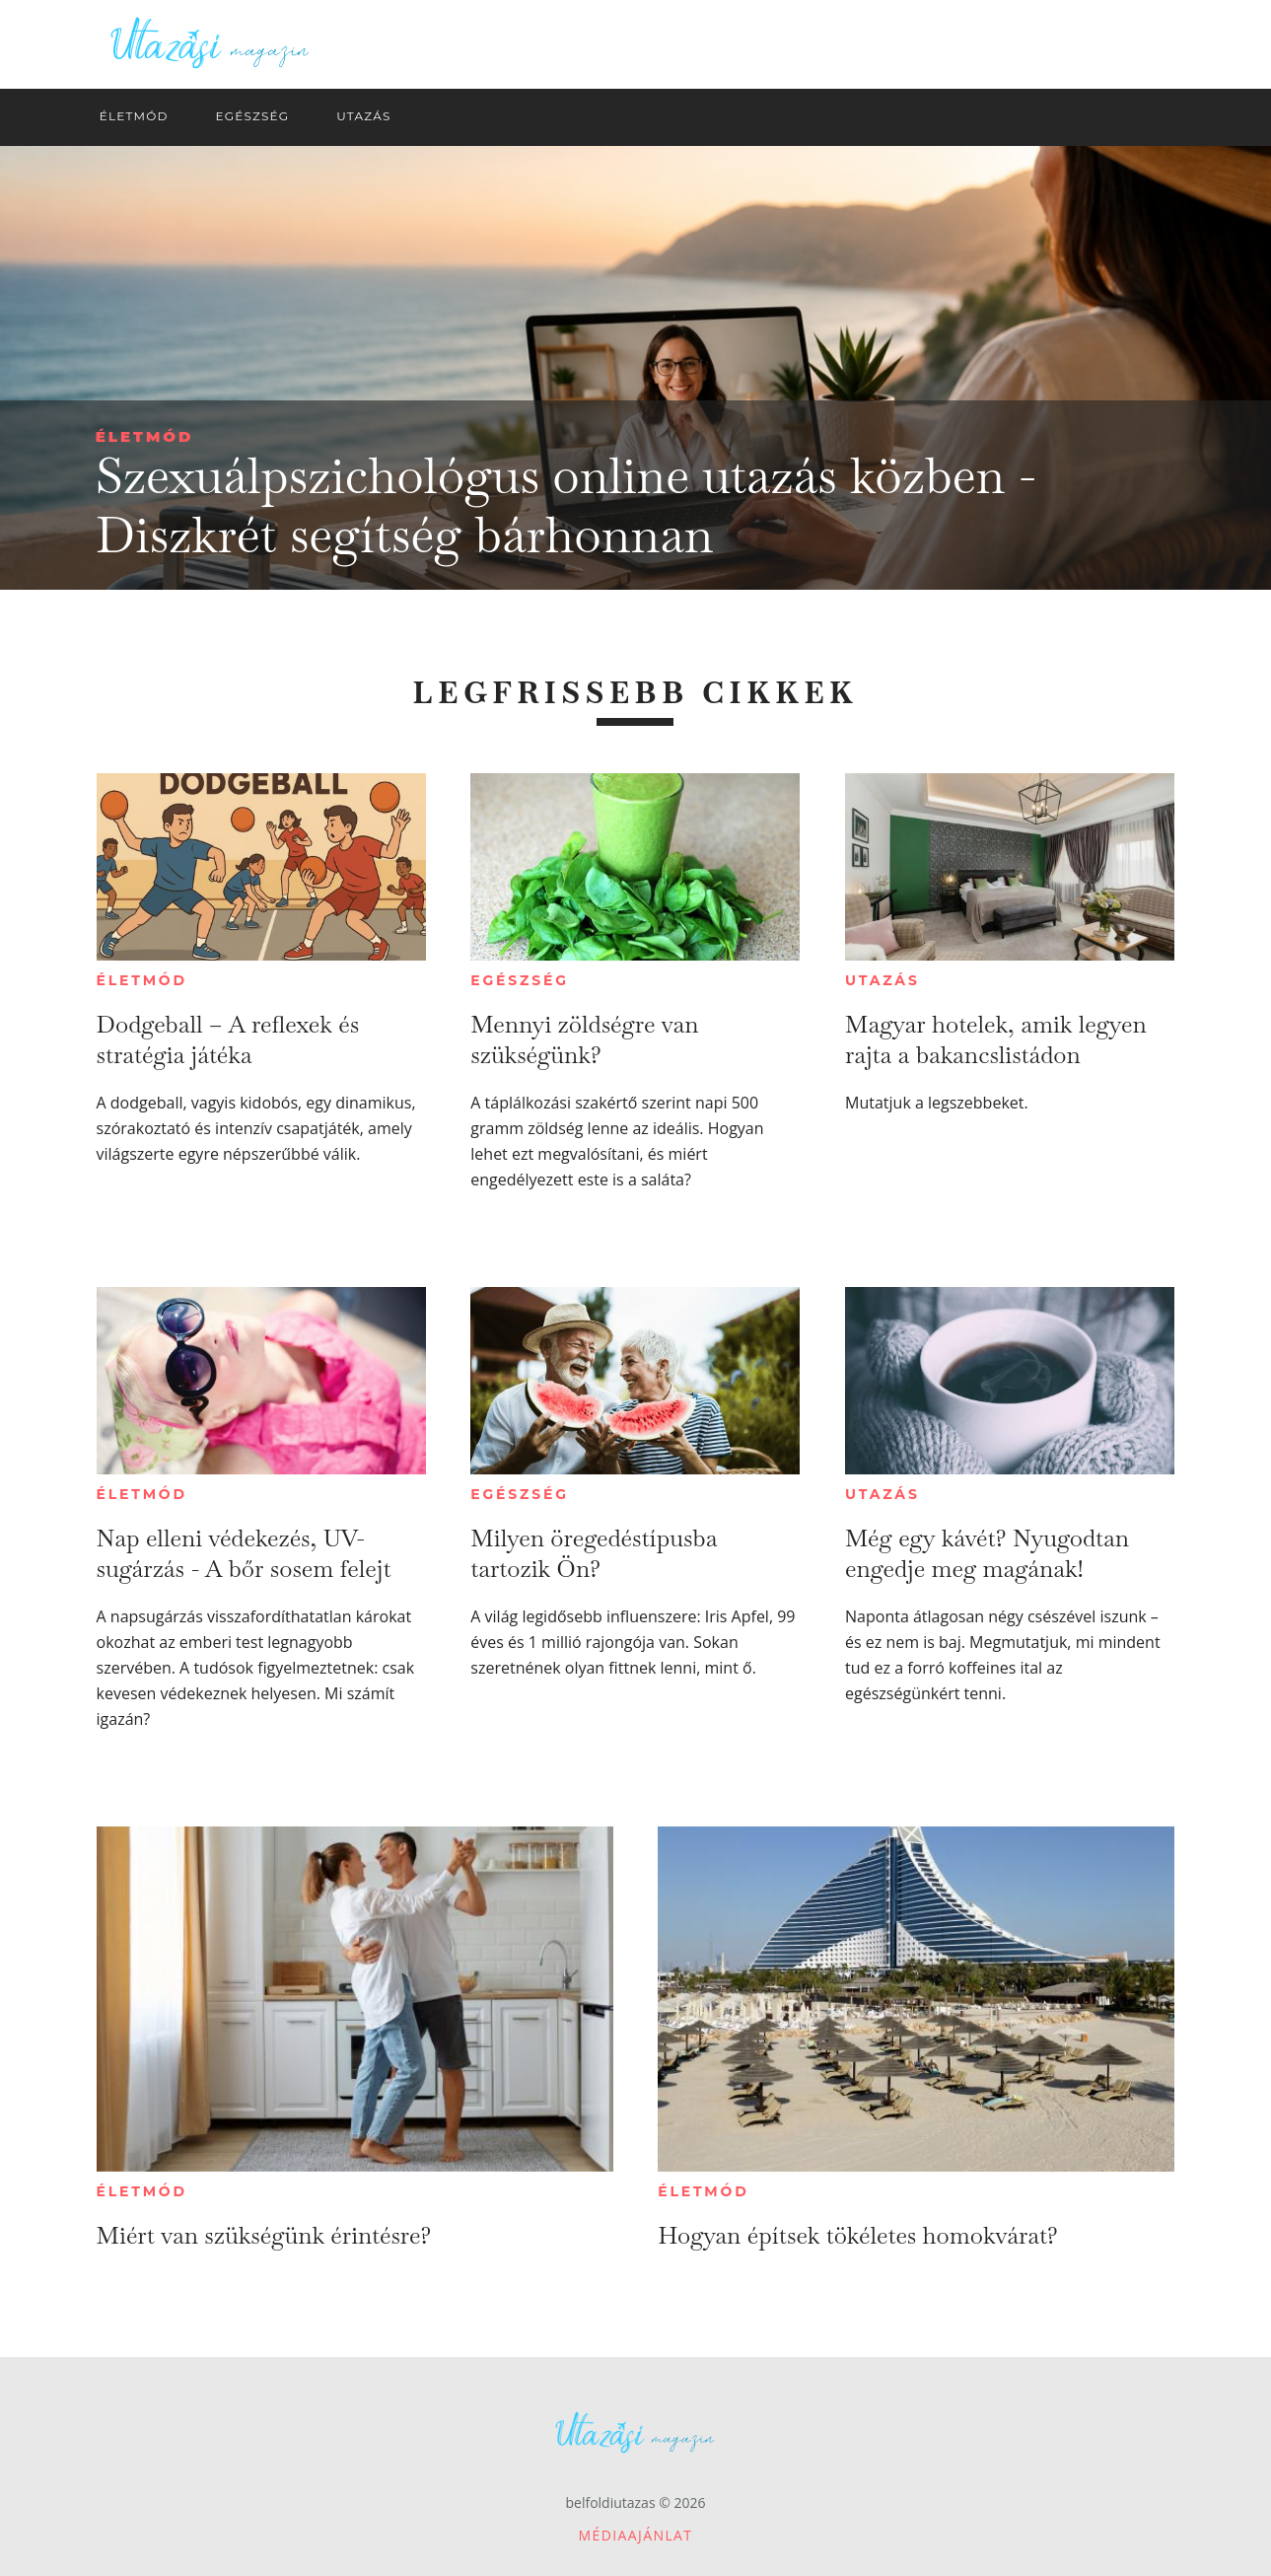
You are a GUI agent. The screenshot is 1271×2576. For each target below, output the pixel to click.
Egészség (519, 980)
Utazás (882, 980)
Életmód (145, 436)
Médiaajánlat (636, 2535)
